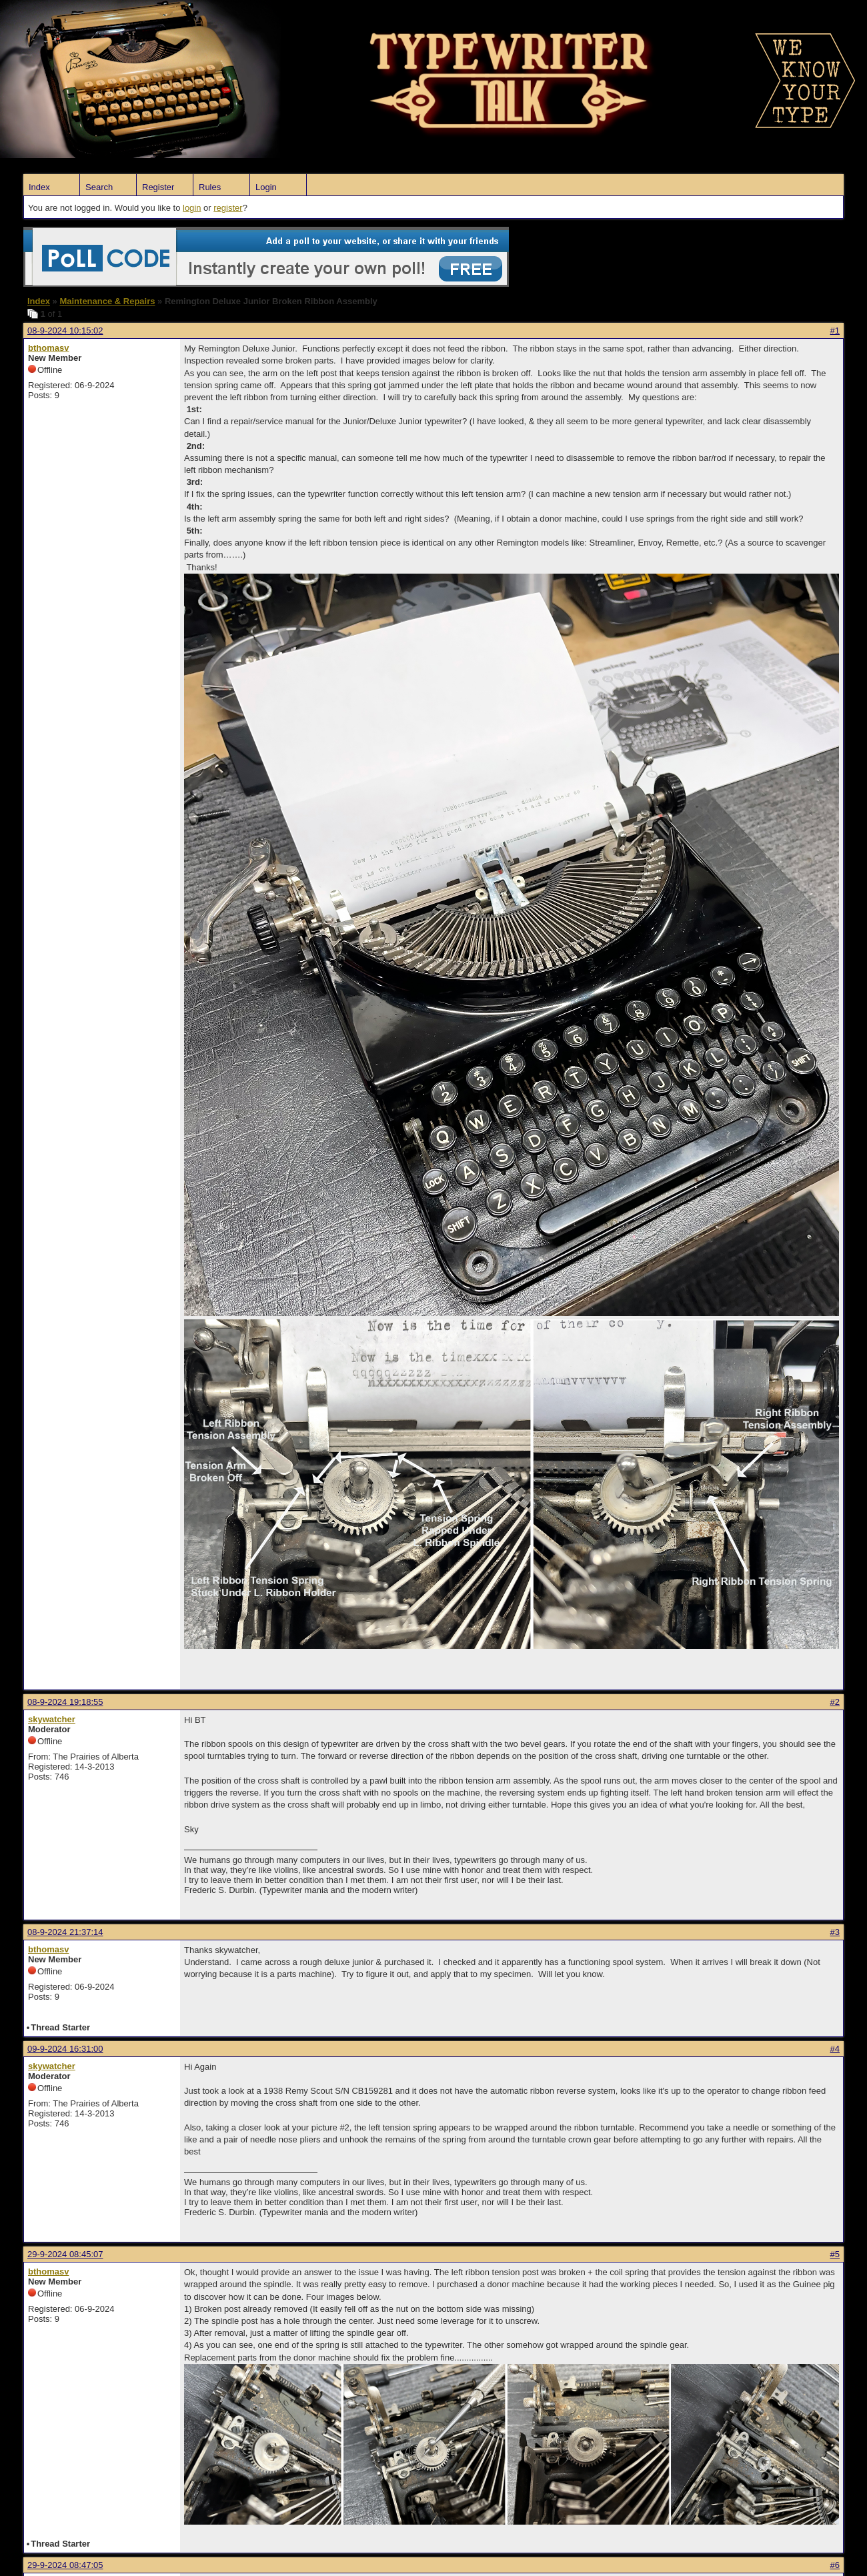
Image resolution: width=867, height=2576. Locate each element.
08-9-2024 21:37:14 (65, 1932)
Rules (210, 187)
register (227, 208)
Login (266, 187)
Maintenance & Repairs (107, 301)
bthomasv (48, 348)
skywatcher (51, 1719)
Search (99, 187)
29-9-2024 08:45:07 (65, 2254)
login (192, 208)
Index (39, 187)
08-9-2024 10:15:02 (65, 331)
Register (158, 187)
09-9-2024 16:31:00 (65, 2049)
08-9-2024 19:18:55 (65, 1702)
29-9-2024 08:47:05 (65, 2565)
